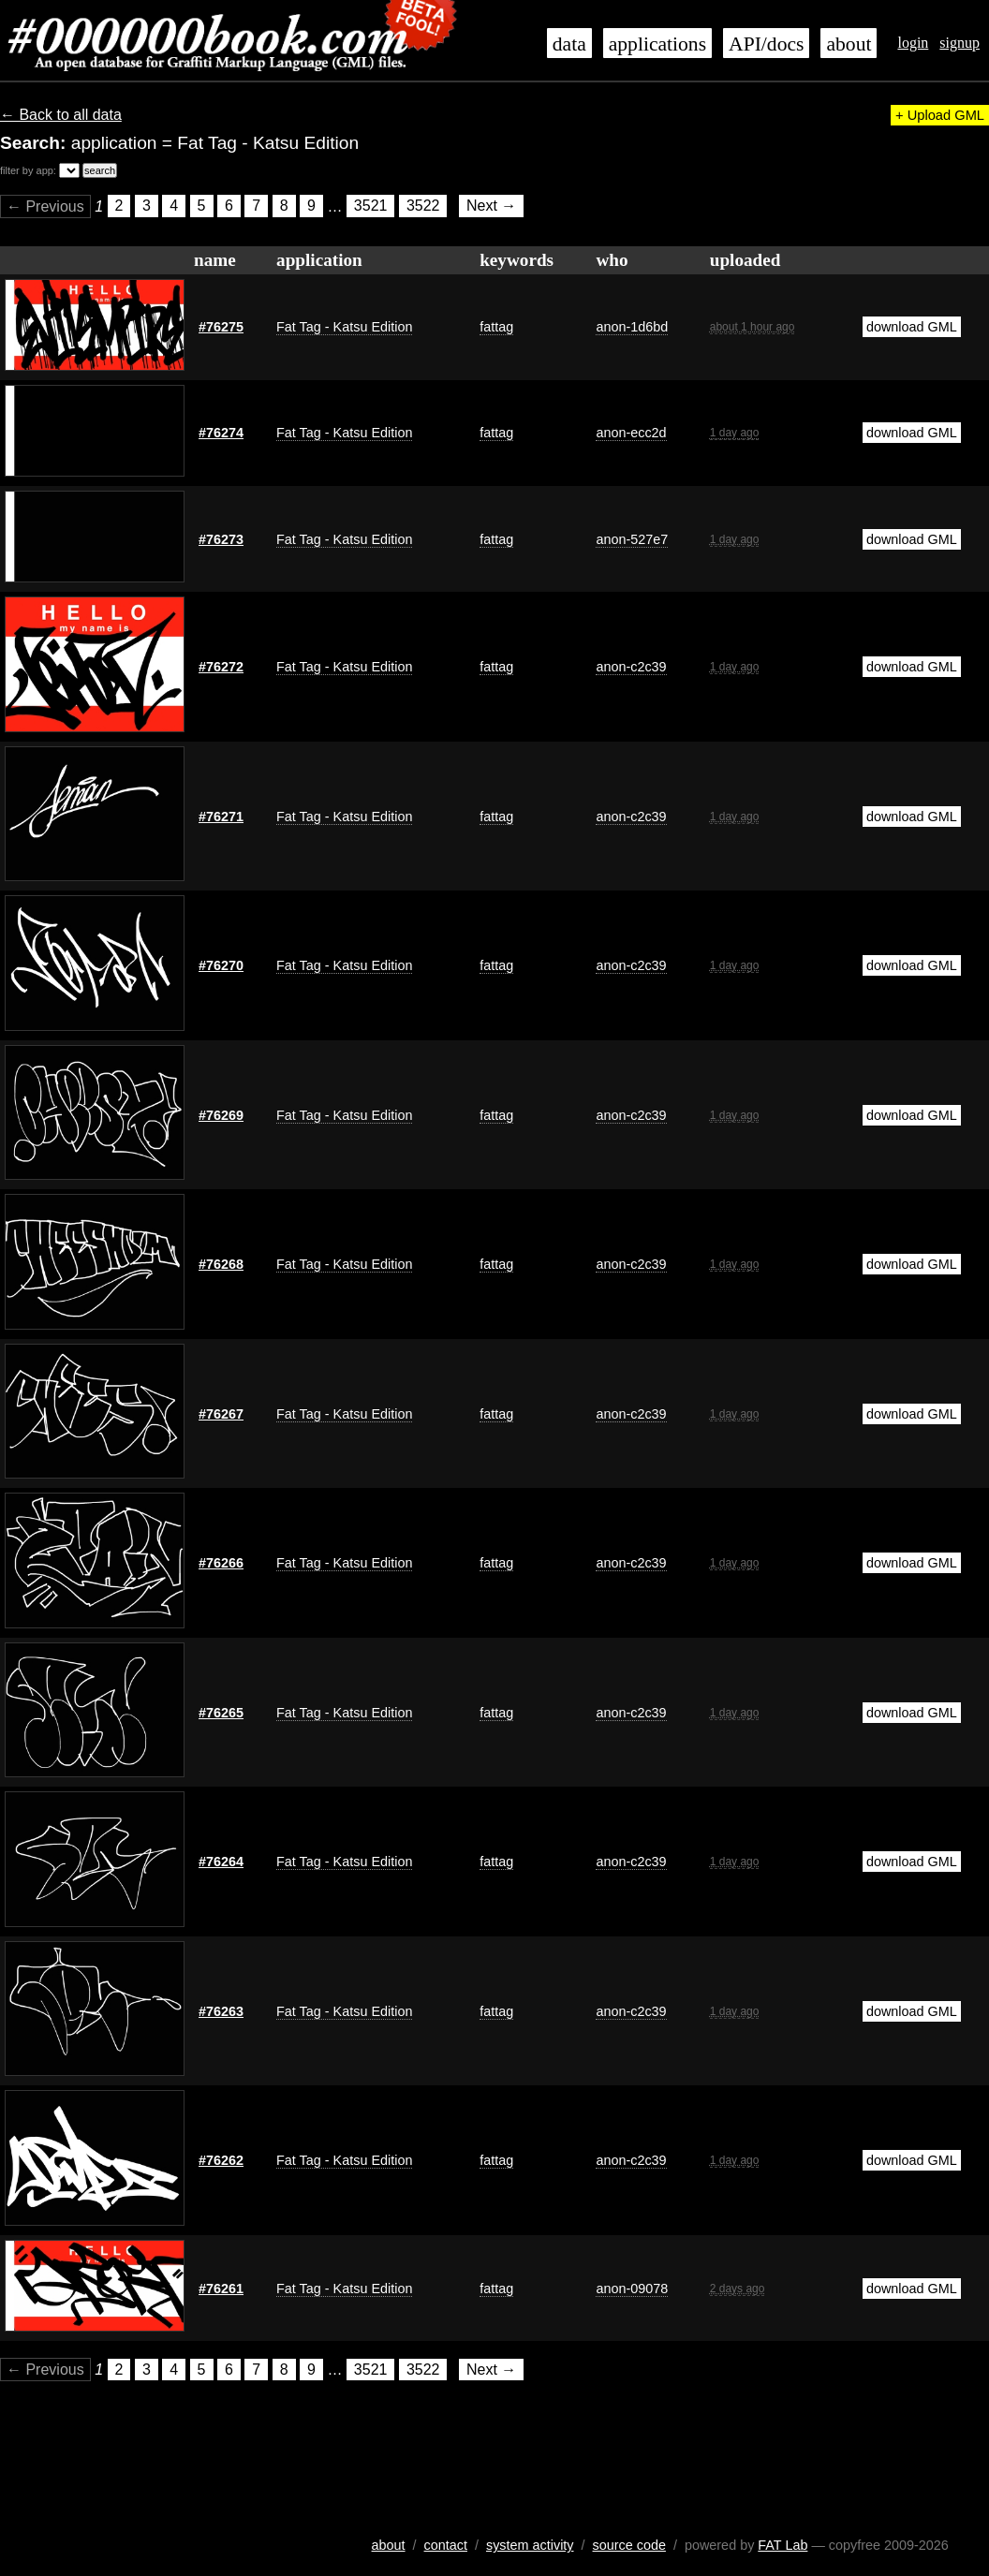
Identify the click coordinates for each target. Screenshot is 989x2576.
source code (629, 2545)
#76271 (221, 816)
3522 (423, 206)
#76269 (221, 1115)
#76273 (221, 539)
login (912, 43)
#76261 (221, 2288)
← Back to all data (61, 115)
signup (959, 43)
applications (657, 44)
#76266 (221, 1562)
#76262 (221, 2160)
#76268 (221, 1264)
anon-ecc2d (631, 432)
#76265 (221, 1712)
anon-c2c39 (631, 666)
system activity (530, 2545)
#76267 (221, 1413)
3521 (371, 206)
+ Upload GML (939, 115)
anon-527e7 (632, 539)
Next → (491, 206)
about (848, 44)
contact (445, 2545)
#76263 (221, 2011)
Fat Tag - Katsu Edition (344, 326)
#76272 (221, 666)
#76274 (221, 432)
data (569, 44)
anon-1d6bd (632, 326)
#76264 (221, 1861)
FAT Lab (782, 2545)
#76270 (221, 965)
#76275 (221, 326)
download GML (911, 326)
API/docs (766, 44)
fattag (496, 326)
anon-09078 (632, 2288)
